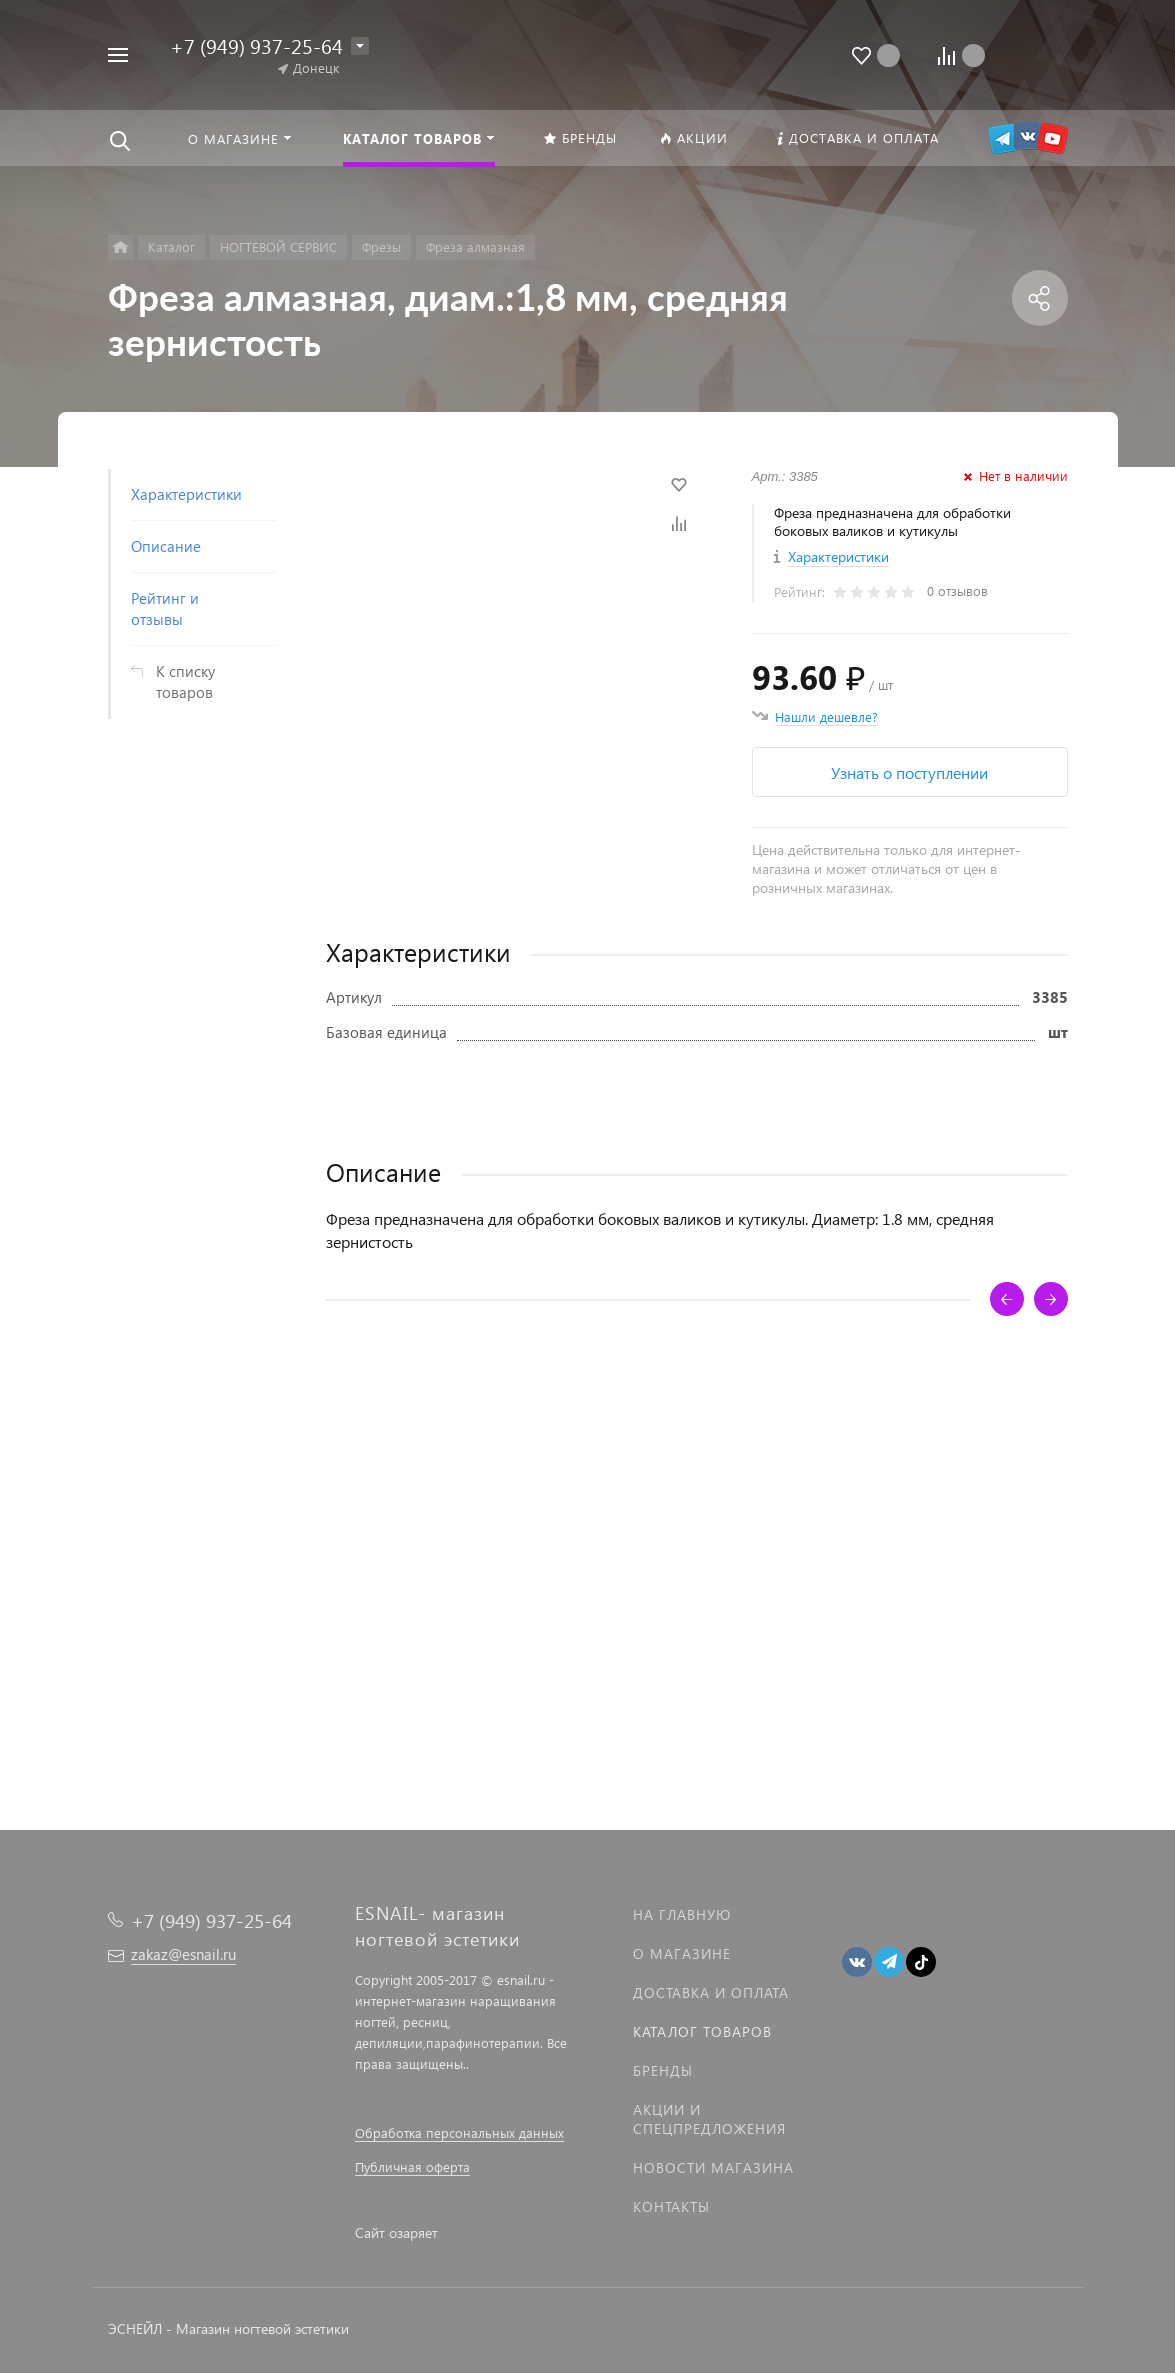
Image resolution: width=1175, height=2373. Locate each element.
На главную (682, 1914)
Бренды (663, 2070)
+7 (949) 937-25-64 (256, 45)
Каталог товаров (702, 2031)
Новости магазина (713, 2167)
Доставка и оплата (711, 1992)
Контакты (671, 2206)
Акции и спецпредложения (709, 2119)
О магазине (682, 1953)
